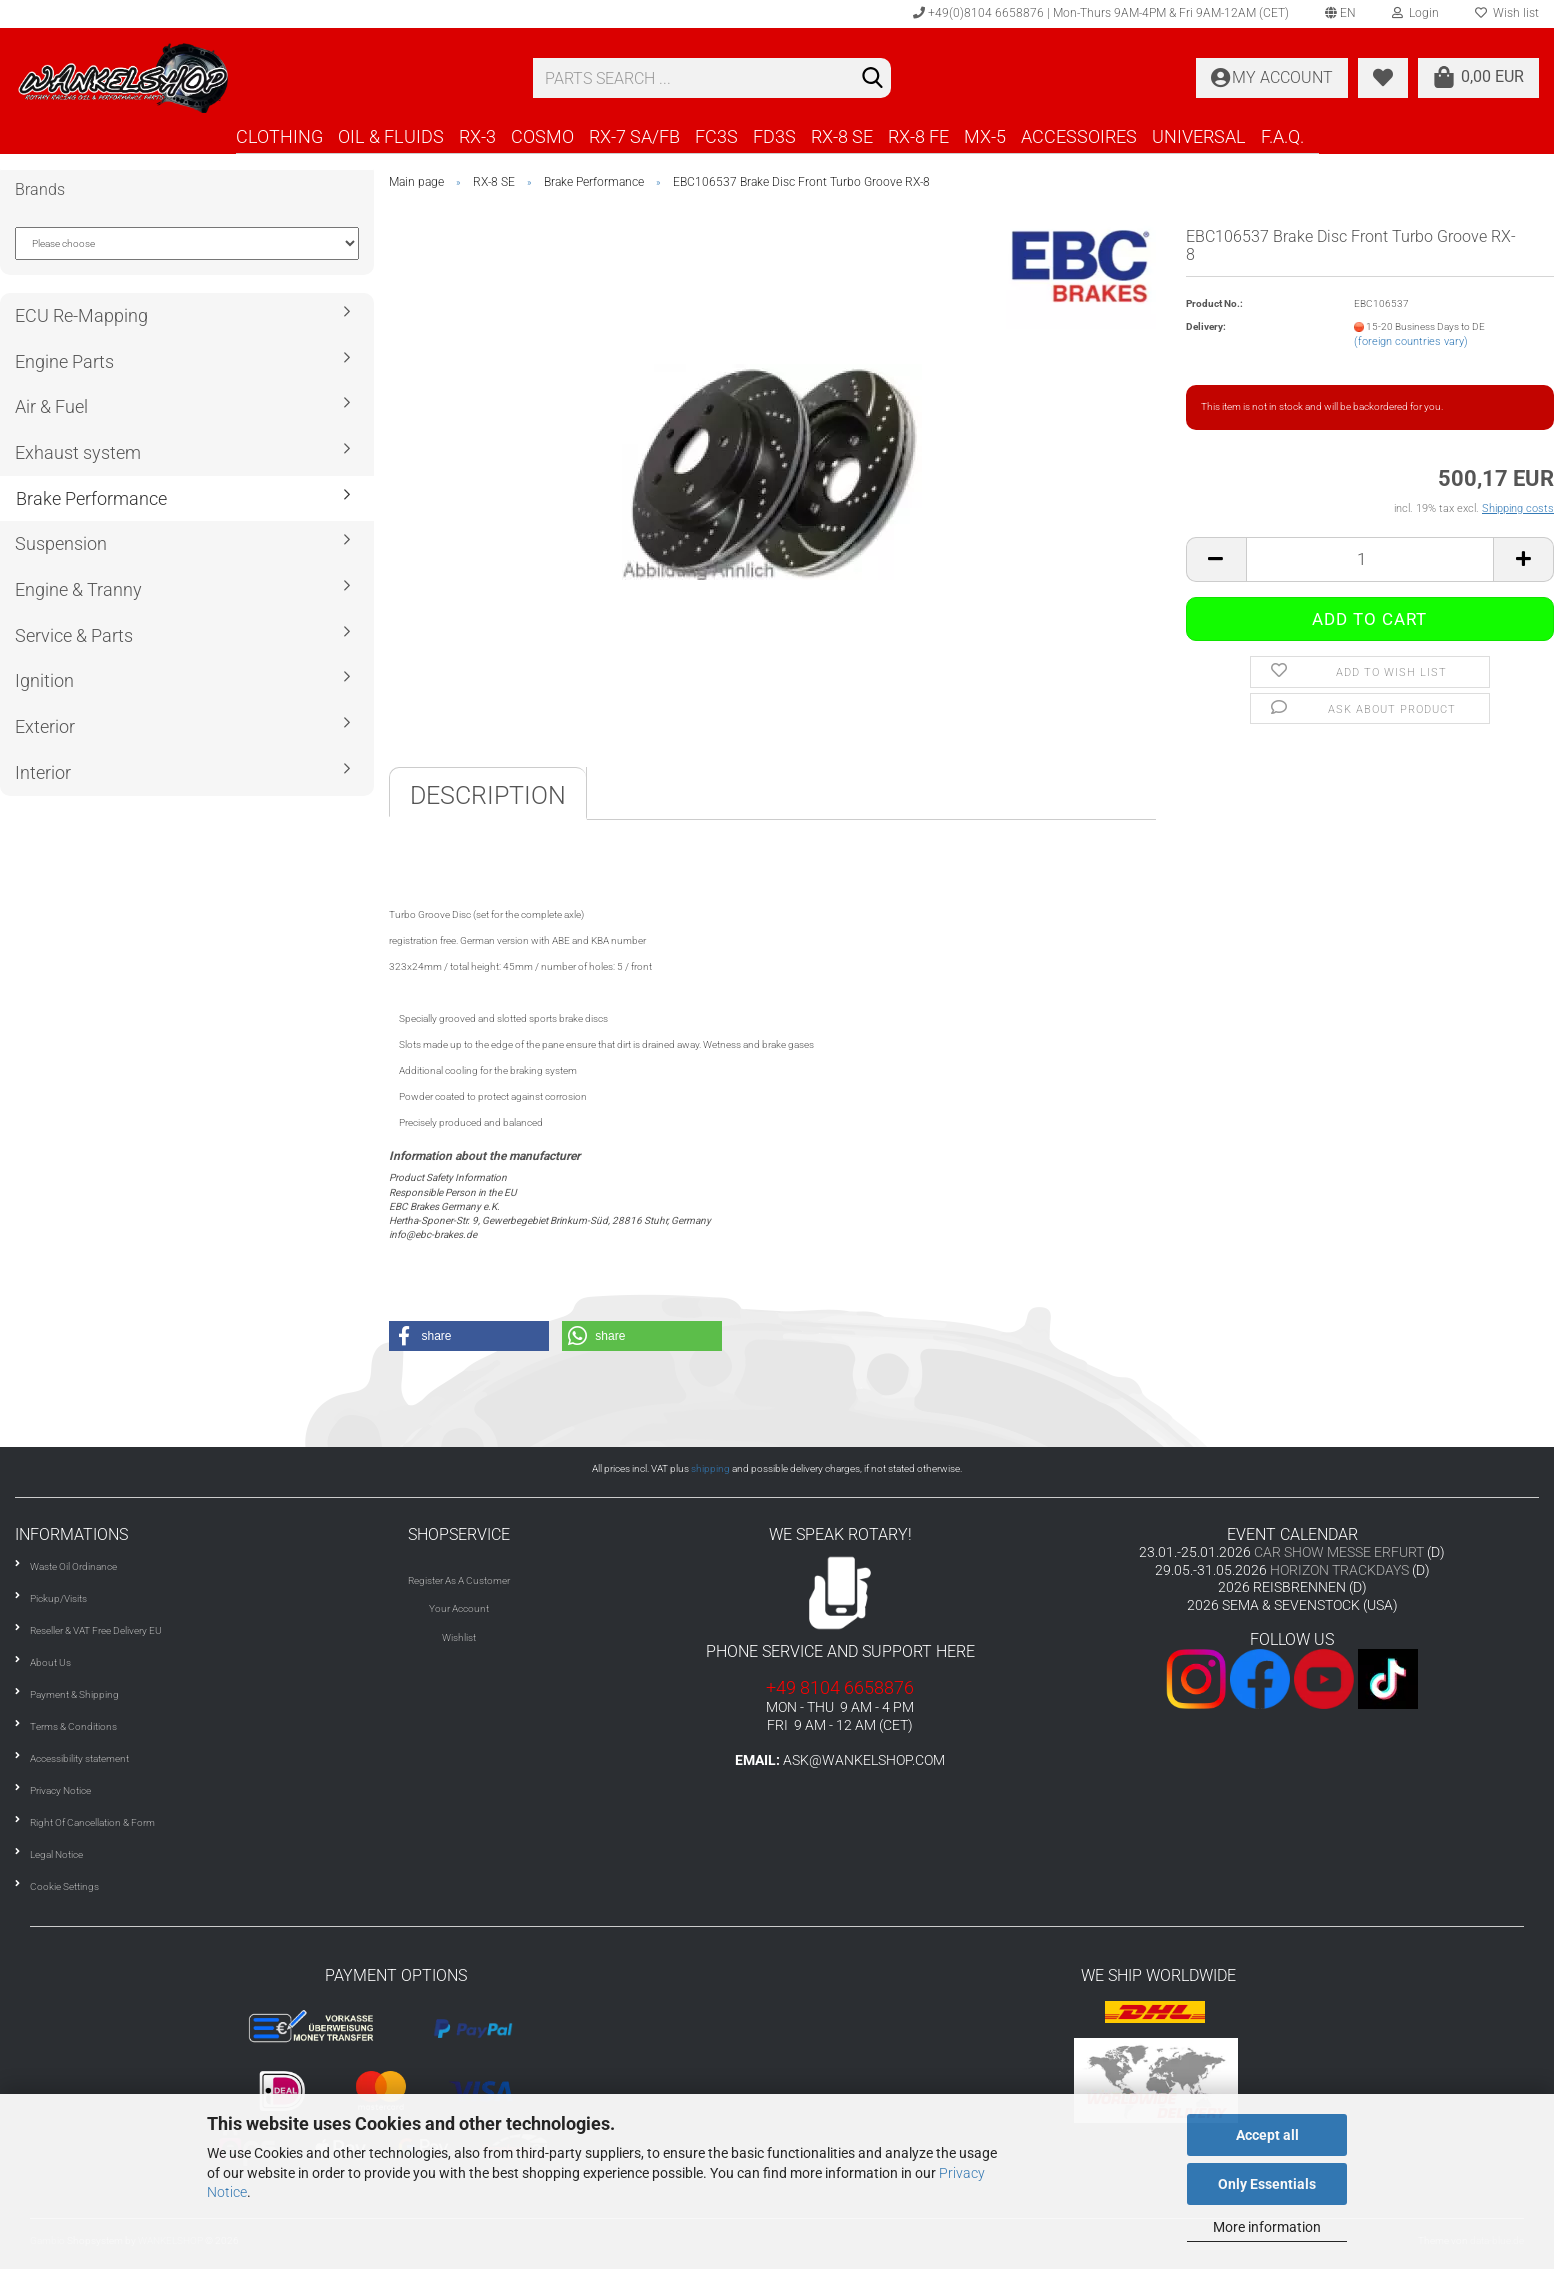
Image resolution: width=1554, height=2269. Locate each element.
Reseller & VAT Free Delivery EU (96, 1630)
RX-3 (477, 136)
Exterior (45, 726)
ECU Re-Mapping (81, 315)
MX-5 (985, 136)
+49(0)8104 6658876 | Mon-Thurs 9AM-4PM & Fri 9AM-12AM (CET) (1101, 13)
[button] (469, 1336)
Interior (43, 772)
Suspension (61, 543)
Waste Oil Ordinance (73, 1566)
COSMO (542, 136)
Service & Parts (74, 635)
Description (488, 795)
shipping (710, 1468)
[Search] (872, 79)
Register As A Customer (459, 1580)
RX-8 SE (842, 136)
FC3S (716, 136)
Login (1415, 13)
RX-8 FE (918, 136)
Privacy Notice (60, 1790)
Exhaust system (78, 452)
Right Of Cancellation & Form (92, 1822)
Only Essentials (1267, 2184)
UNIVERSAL (1199, 136)
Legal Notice (56, 1854)
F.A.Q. (1282, 136)
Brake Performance (91, 498)
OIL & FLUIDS (391, 136)
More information (1267, 2227)
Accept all (1267, 2135)
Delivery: (1206, 326)
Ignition (44, 680)
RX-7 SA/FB (634, 136)
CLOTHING (279, 136)
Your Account (459, 1608)
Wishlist (459, 1637)
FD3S (774, 136)
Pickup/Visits (58, 1598)
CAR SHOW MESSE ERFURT (1339, 1552)
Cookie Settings (64, 1886)
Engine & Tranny (78, 589)
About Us (50, 1662)
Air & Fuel (51, 406)
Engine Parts (64, 361)
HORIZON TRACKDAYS (1339, 1570)
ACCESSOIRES (1079, 136)
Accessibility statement (79, 1758)
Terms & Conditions (73, 1726)
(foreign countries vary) (1411, 341)
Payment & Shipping (74, 1694)
